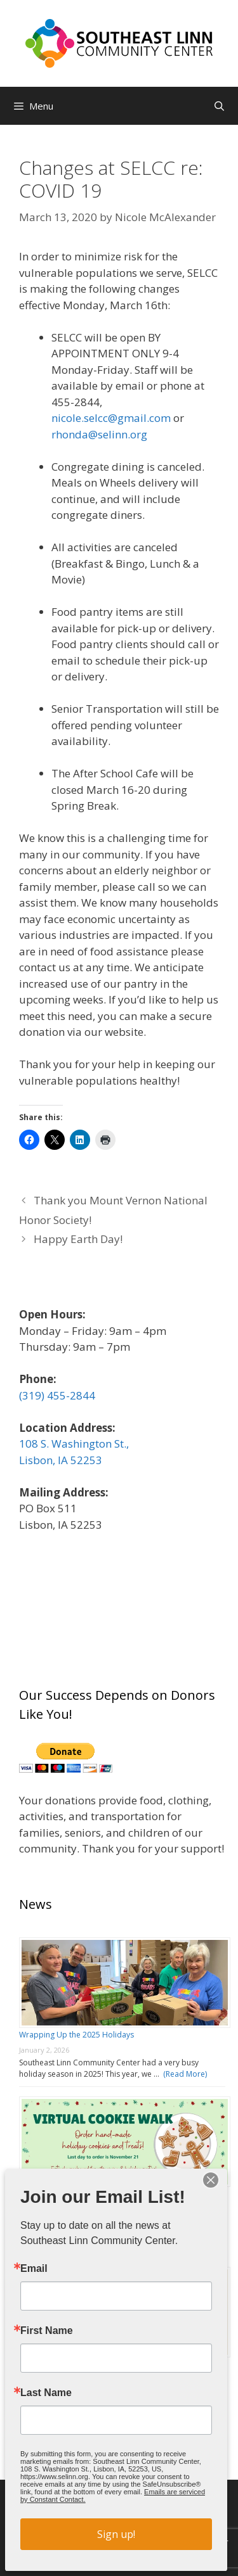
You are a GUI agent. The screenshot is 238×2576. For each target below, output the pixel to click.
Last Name (46, 2393)
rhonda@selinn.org (99, 434)
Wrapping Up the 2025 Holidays (76, 2034)
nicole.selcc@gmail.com (111, 418)
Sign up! (116, 2534)
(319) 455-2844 (57, 1395)
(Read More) (183, 2074)
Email (34, 2269)
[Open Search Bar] (219, 106)
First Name (46, 2331)
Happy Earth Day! (78, 1239)
